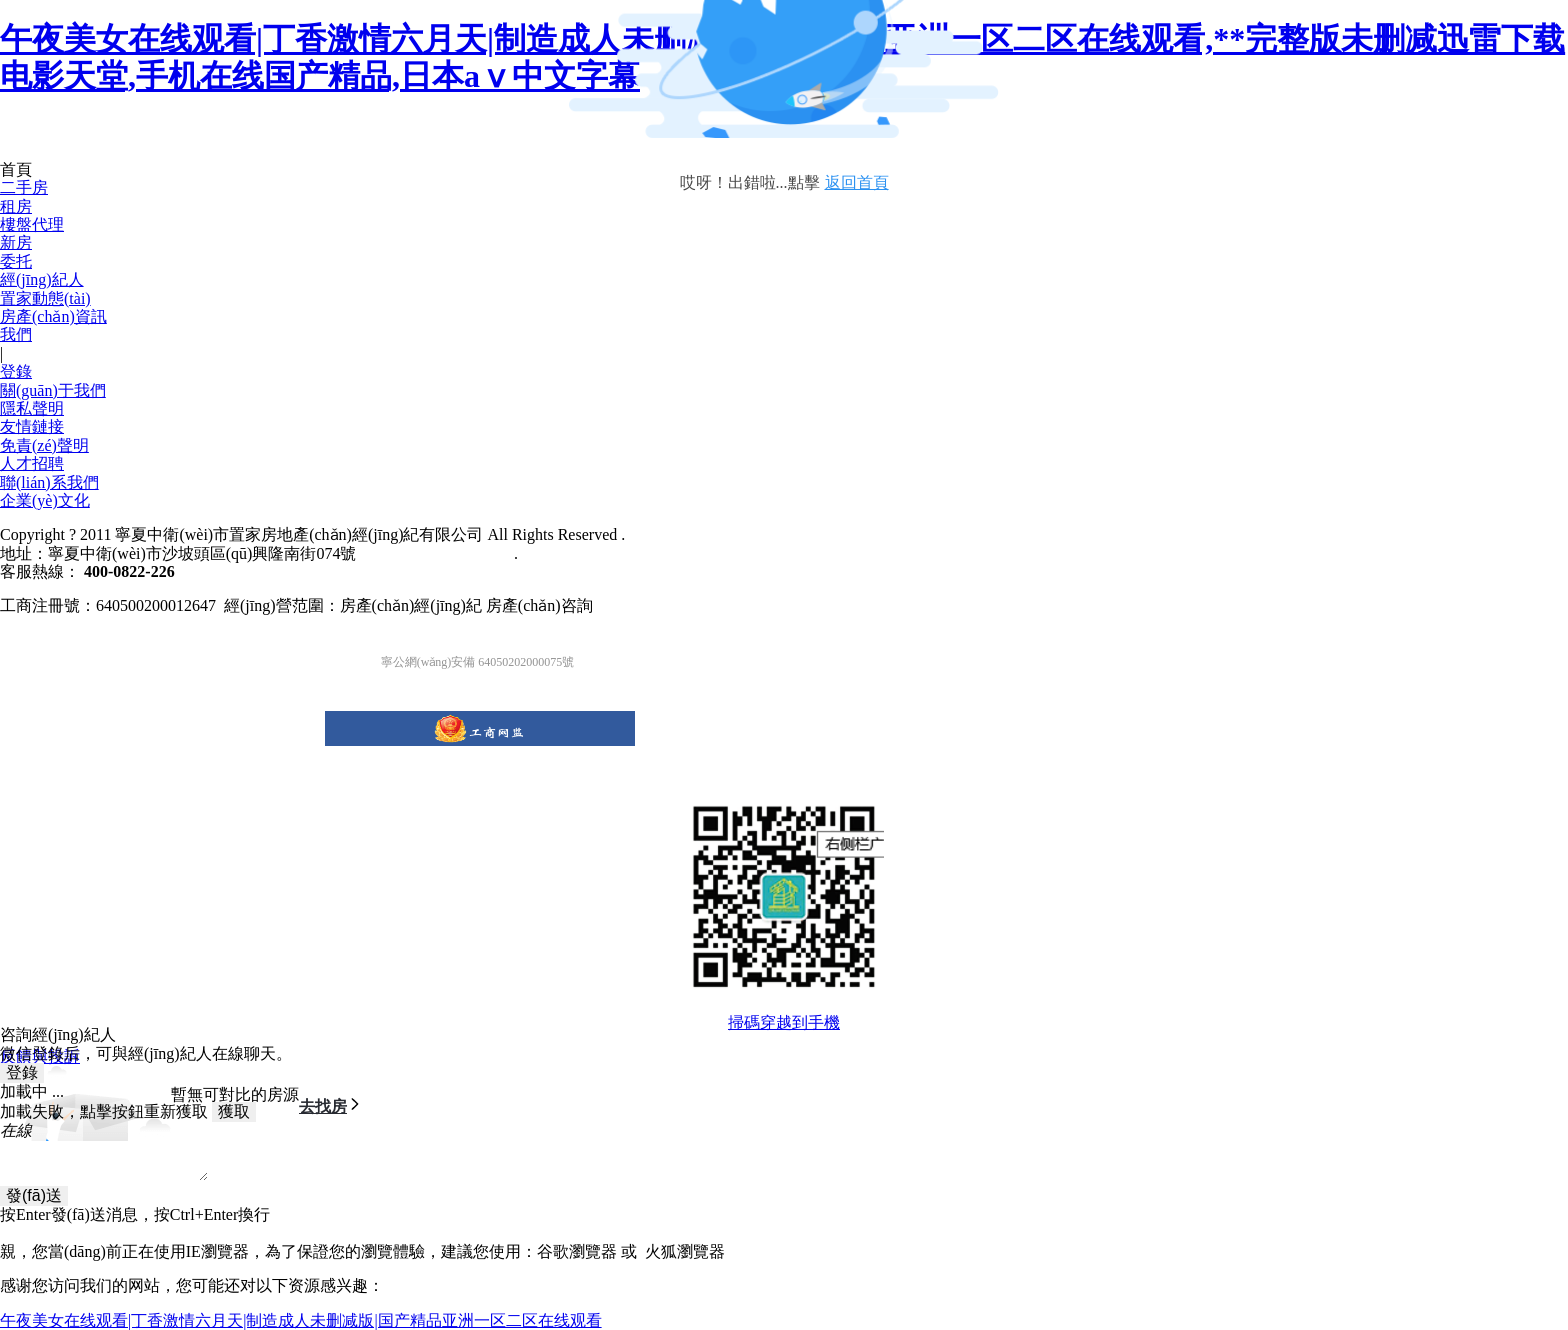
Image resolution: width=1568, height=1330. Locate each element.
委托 (16, 261)
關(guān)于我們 (53, 390)
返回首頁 (857, 182)
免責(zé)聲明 (44, 445)
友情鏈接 (32, 426)
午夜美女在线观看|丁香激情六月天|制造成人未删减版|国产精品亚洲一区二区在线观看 (301, 1320)
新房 (16, 242)
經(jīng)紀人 (42, 279)
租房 (16, 206)
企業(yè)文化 (45, 500)
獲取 (234, 1111)
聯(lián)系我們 (49, 482)
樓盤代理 (32, 224)
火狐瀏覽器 (685, 1251)
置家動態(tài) (45, 298)
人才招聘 (32, 463)
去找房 (331, 1105)
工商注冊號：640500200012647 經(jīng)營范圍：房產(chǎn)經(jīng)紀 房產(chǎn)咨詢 (296, 605)
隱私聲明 (32, 408)
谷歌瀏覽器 (577, 1251)
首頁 (16, 169)
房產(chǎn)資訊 (53, 316)
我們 (16, 334)
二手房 (24, 187)
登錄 (16, 371)
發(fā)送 (34, 1195)
